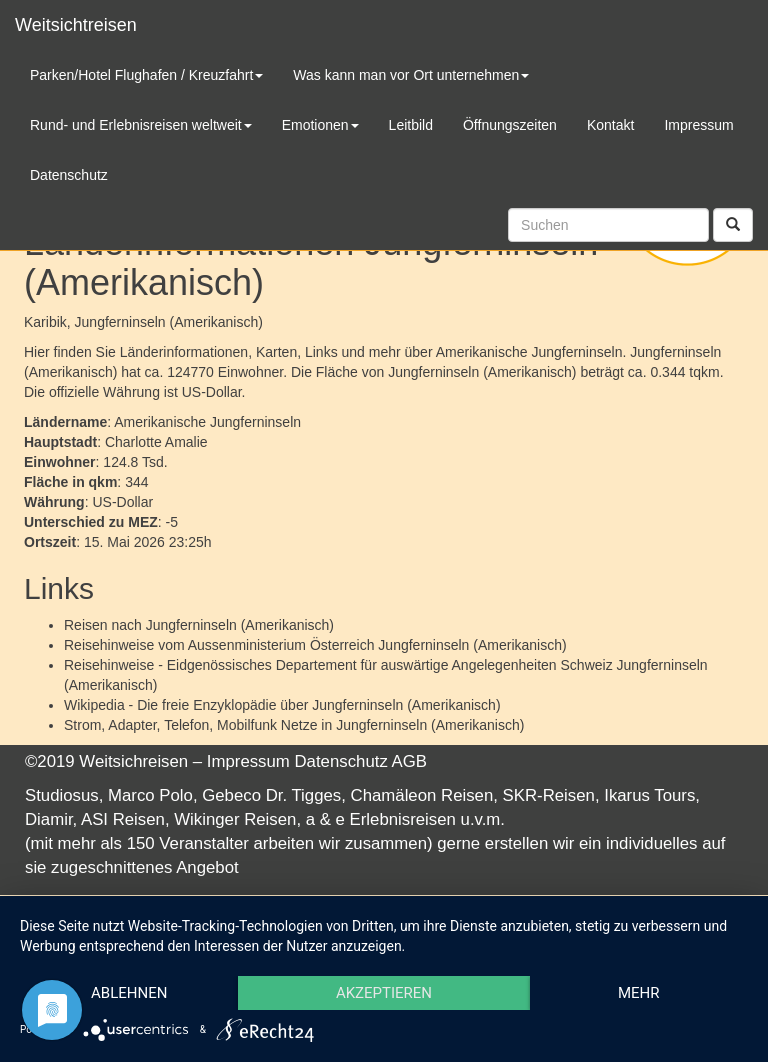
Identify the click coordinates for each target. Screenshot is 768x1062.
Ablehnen (129, 993)
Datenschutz (341, 761)
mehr (639, 993)
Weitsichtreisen (76, 25)
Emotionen (320, 125)
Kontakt (610, 125)
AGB (409, 761)
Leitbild (411, 125)
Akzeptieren (384, 993)
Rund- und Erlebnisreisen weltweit (141, 125)
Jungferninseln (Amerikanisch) (240, 625)
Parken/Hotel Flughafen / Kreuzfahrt (146, 75)
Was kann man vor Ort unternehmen (411, 75)
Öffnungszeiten (510, 125)
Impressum (248, 761)
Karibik (45, 322)
